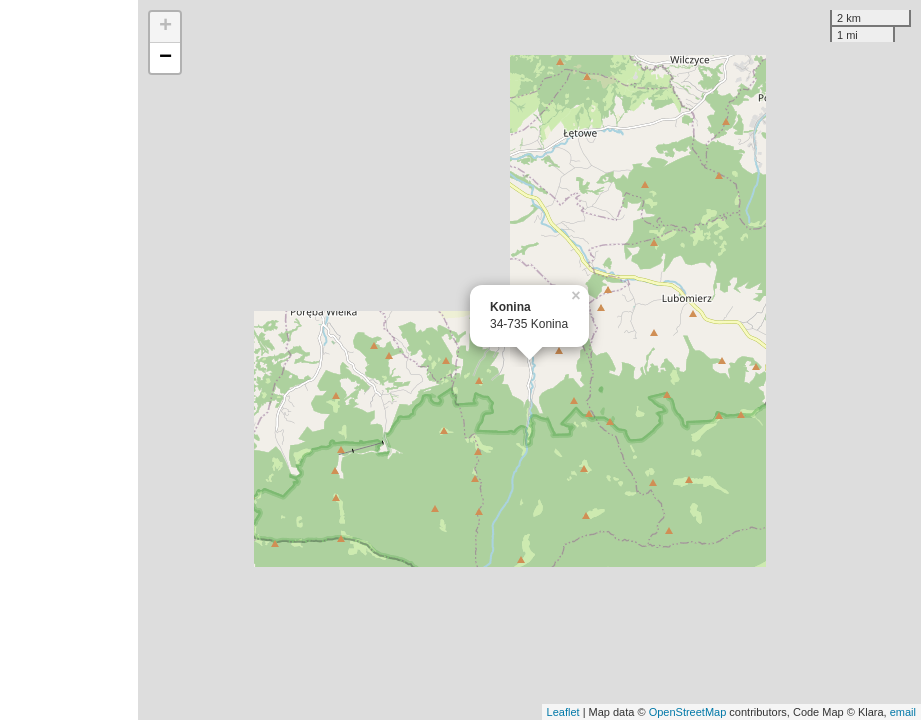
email (903, 712)
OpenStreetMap (688, 712)
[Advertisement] (69, 360)
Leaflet (563, 712)
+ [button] (165, 27)
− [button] (165, 58)
